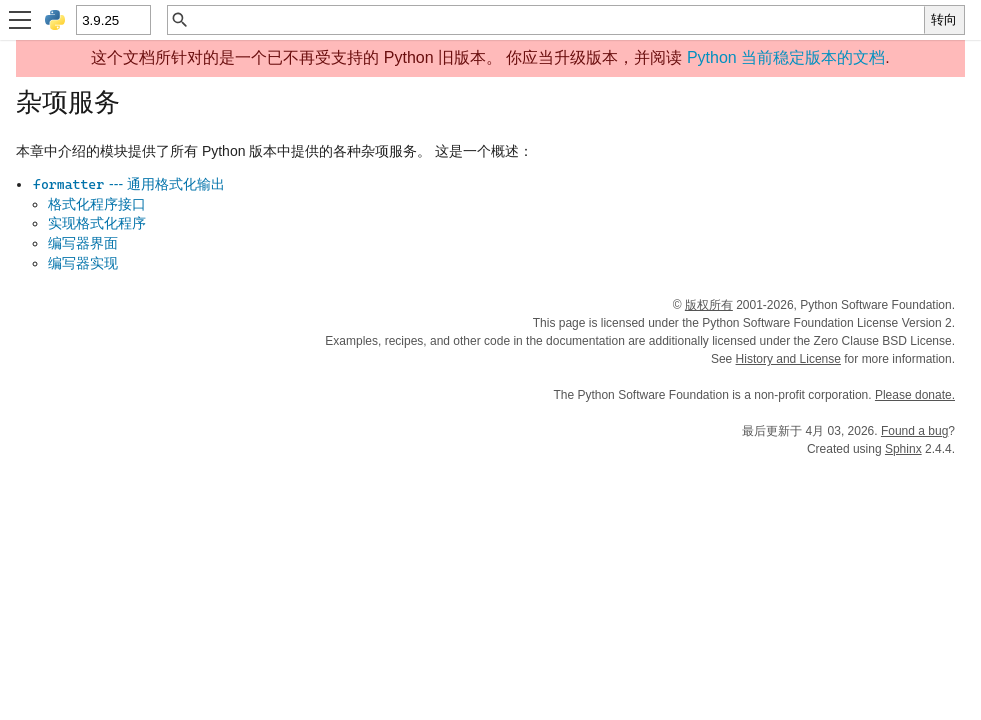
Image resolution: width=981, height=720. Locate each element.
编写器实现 (83, 263)
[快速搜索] (557, 20)
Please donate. (915, 395)
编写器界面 (83, 243)
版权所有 (709, 305)
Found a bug (914, 431)
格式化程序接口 (97, 204)
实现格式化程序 (97, 223)
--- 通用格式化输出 (128, 184)
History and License (788, 359)
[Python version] (112, 20)
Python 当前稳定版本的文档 (786, 57)
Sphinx (903, 449)
